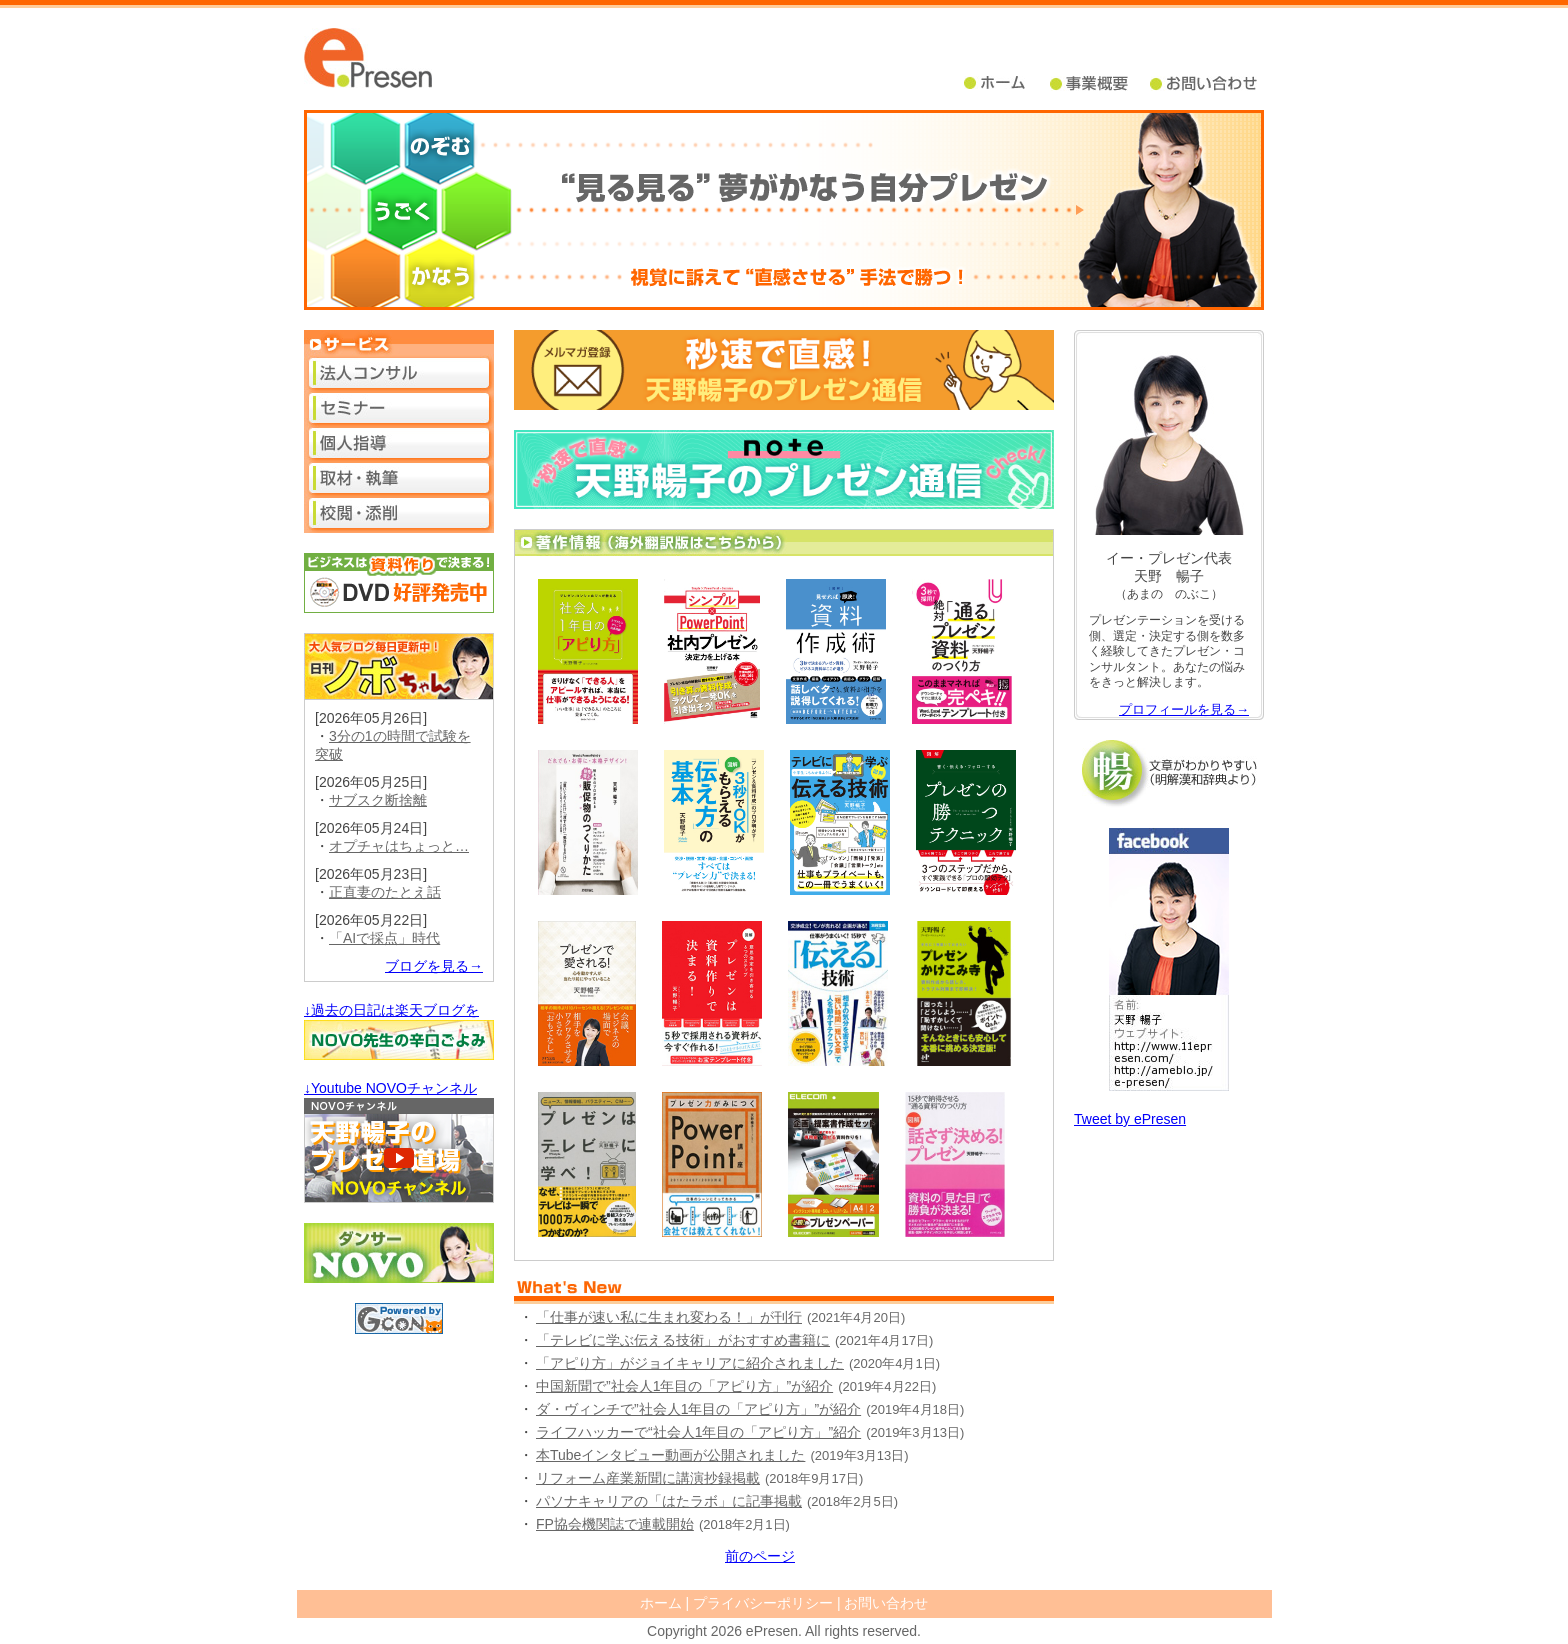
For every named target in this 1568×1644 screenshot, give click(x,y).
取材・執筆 (399, 478)
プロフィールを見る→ (1184, 709)
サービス (399, 344)
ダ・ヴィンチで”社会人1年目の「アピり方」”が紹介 (698, 1409)
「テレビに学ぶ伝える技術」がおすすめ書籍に (683, 1340)
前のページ (760, 1556)
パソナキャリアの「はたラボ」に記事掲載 (669, 1501)
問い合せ (1205, 83)
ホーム (1007, 83)
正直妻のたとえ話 (385, 892)
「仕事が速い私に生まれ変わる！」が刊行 (669, 1317)
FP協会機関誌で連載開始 (615, 1524)
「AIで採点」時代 (384, 938)
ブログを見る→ (434, 966)
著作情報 (784, 543)
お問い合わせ (886, 1603)
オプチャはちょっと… (399, 846)
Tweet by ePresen (1130, 1119)
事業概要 (1100, 83)
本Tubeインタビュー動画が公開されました (670, 1455)
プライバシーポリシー (763, 1603)
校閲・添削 (399, 513)
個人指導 (399, 443)
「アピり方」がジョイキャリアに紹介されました (690, 1363)
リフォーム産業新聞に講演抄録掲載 (648, 1478)
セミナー (399, 408)
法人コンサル (399, 373)
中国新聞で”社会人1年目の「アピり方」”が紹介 (684, 1386)
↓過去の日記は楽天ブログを (391, 1010)
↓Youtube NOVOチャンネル (390, 1088)
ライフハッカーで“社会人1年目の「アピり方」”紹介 (698, 1432)
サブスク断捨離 (378, 800)
